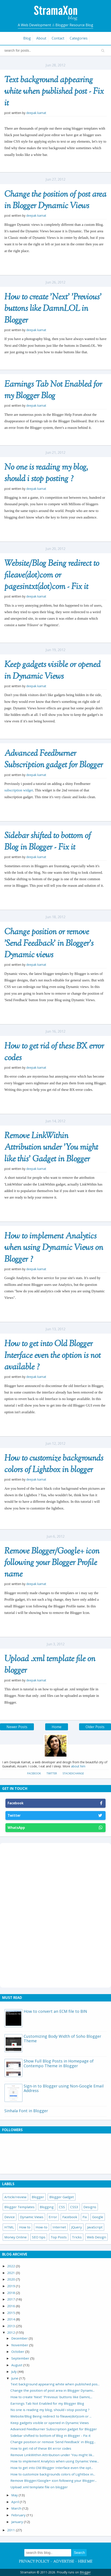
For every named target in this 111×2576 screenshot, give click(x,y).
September (20, 2358)
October (18, 2351)
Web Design (96, 2237)
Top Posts (59, 2237)
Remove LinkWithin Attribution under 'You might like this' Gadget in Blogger (51, 1147)
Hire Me (85, 2561)
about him (78, 1766)
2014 (11, 2319)
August (17, 2365)
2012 (11, 2332)
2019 (11, 2286)
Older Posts (95, 1726)
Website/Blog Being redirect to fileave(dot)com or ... (50, 2416)
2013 (11, 2326)
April (15, 2502)
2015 (11, 2312)
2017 (11, 2299)
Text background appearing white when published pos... (54, 2384)
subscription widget (18, 790)
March (16, 2508)
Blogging (47, 2207)
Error (53, 2217)
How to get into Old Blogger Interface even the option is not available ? (52, 1355)
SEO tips (38, 2237)
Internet (59, 2227)
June (15, 2378)
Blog (27, 38)
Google (97, 2217)
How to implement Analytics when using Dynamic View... (54, 2461)
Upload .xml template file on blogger (49, 1665)
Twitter (51, 1773)
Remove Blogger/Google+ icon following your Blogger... (53, 2480)
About (41, 38)
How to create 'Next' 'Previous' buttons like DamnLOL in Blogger (53, 309)
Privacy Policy (34, 2561)
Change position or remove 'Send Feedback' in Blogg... (53, 2442)
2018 (11, 2292)
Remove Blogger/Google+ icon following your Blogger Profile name (51, 1563)
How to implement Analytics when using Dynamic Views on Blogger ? (53, 1248)
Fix (85, 2217)
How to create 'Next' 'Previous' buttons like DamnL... (51, 2397)
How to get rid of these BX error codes (54, 1052)
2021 (11, 2273)
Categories (79, 38)
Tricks (77, 2237)
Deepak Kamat (36, 113)
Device (9, 2217)
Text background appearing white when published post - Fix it (54, 91)
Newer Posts (17, 1726)
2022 (11, 2266)
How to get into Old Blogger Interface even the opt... (51, 2467)
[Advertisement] (55, 1915)
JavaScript (95, 2227)
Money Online (15, 2237)
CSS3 (74, 2207)
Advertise (63, 2561)
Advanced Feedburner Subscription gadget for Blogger (53, 759)
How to (24, 2227)
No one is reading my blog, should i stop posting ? (46, 473)
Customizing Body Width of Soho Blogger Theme (62, 2039)
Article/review (15, 2197)
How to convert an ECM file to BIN (55, 2011)
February (19, 2515)
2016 (11, 2306)
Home (56, 1726)
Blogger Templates (19, 2207)
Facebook (34, 1773)
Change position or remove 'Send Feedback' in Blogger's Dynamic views (49, 943)
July (14, 2371)
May (15, 2495)
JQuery (76, 2227)
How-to (41, 2227)
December (20, 2338)
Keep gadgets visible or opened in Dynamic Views (52, 670)
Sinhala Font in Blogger (26, 2110)
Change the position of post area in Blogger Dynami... (52, 2390)
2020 (11, 2279)
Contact (58, 38)
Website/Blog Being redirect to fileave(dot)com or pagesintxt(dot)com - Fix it (51, 575)
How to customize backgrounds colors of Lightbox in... (52, 2474)
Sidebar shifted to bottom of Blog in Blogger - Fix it (47, 842)
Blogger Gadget (61, 2197)
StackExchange (73, 1773)
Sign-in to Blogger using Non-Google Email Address (64, 2088)
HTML (9, 2227)
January (17, 2522)
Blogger (38, 2197)
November (20, 2345)
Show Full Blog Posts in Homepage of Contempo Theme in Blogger (59, 2063)
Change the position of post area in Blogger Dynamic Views (55, 200)
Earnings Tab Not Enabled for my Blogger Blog (53, 390)
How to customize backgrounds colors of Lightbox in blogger (53, 1464)
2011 (11, 2530)
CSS (62, 2207)
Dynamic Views (31, 2217)
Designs (89, 2207)
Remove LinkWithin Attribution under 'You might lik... (52, 2455)
